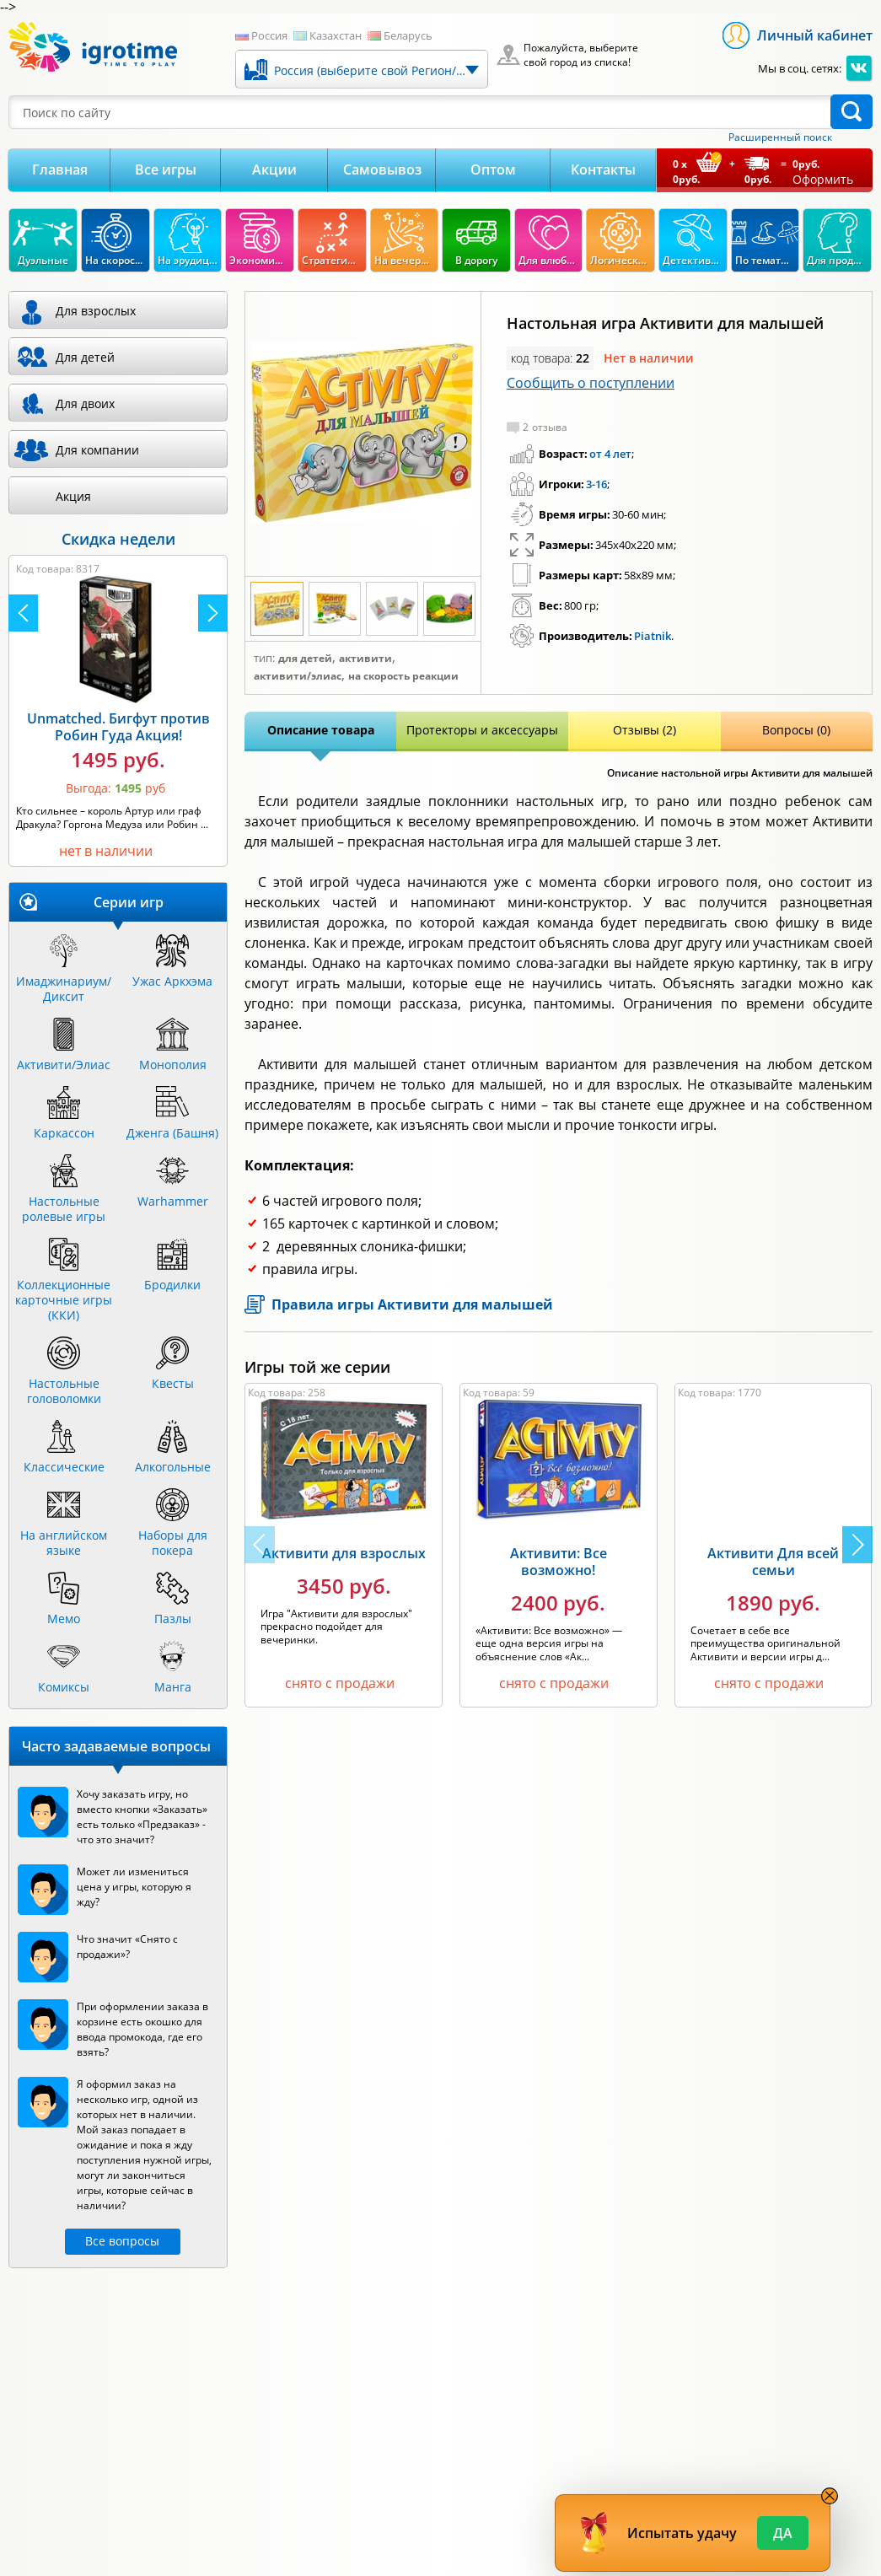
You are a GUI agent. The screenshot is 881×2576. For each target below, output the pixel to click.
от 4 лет (610, 453)
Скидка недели (118, 539)
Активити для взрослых (344, 1553)
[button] (857, 1544)
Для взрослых (96, 311)
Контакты (603, 169)
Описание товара (320, 730)
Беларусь (408, 35)
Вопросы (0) (796, 730)
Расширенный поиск (780, 137)
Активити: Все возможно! (558, 1561)
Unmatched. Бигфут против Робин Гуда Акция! (118, 727)
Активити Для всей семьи (773, 1561)
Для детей (305, 658)
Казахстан (335, 35)
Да (782, 2533)
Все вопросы (122, 2241)
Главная (60, 169)
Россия (269, 35)
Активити (365, 658)
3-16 (596, 484)
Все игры (165, 169)
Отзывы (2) (644, 730)
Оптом (493, 169)
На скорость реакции (403, 676)
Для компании (97, 450)
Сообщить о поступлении (590, 383)
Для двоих (85, 403)
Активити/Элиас (297, 676)
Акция (73, 496)
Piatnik (652, 635)
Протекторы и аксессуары (482, 730)
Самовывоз (382, 169)
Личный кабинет (815, 35)
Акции (274, 169)
